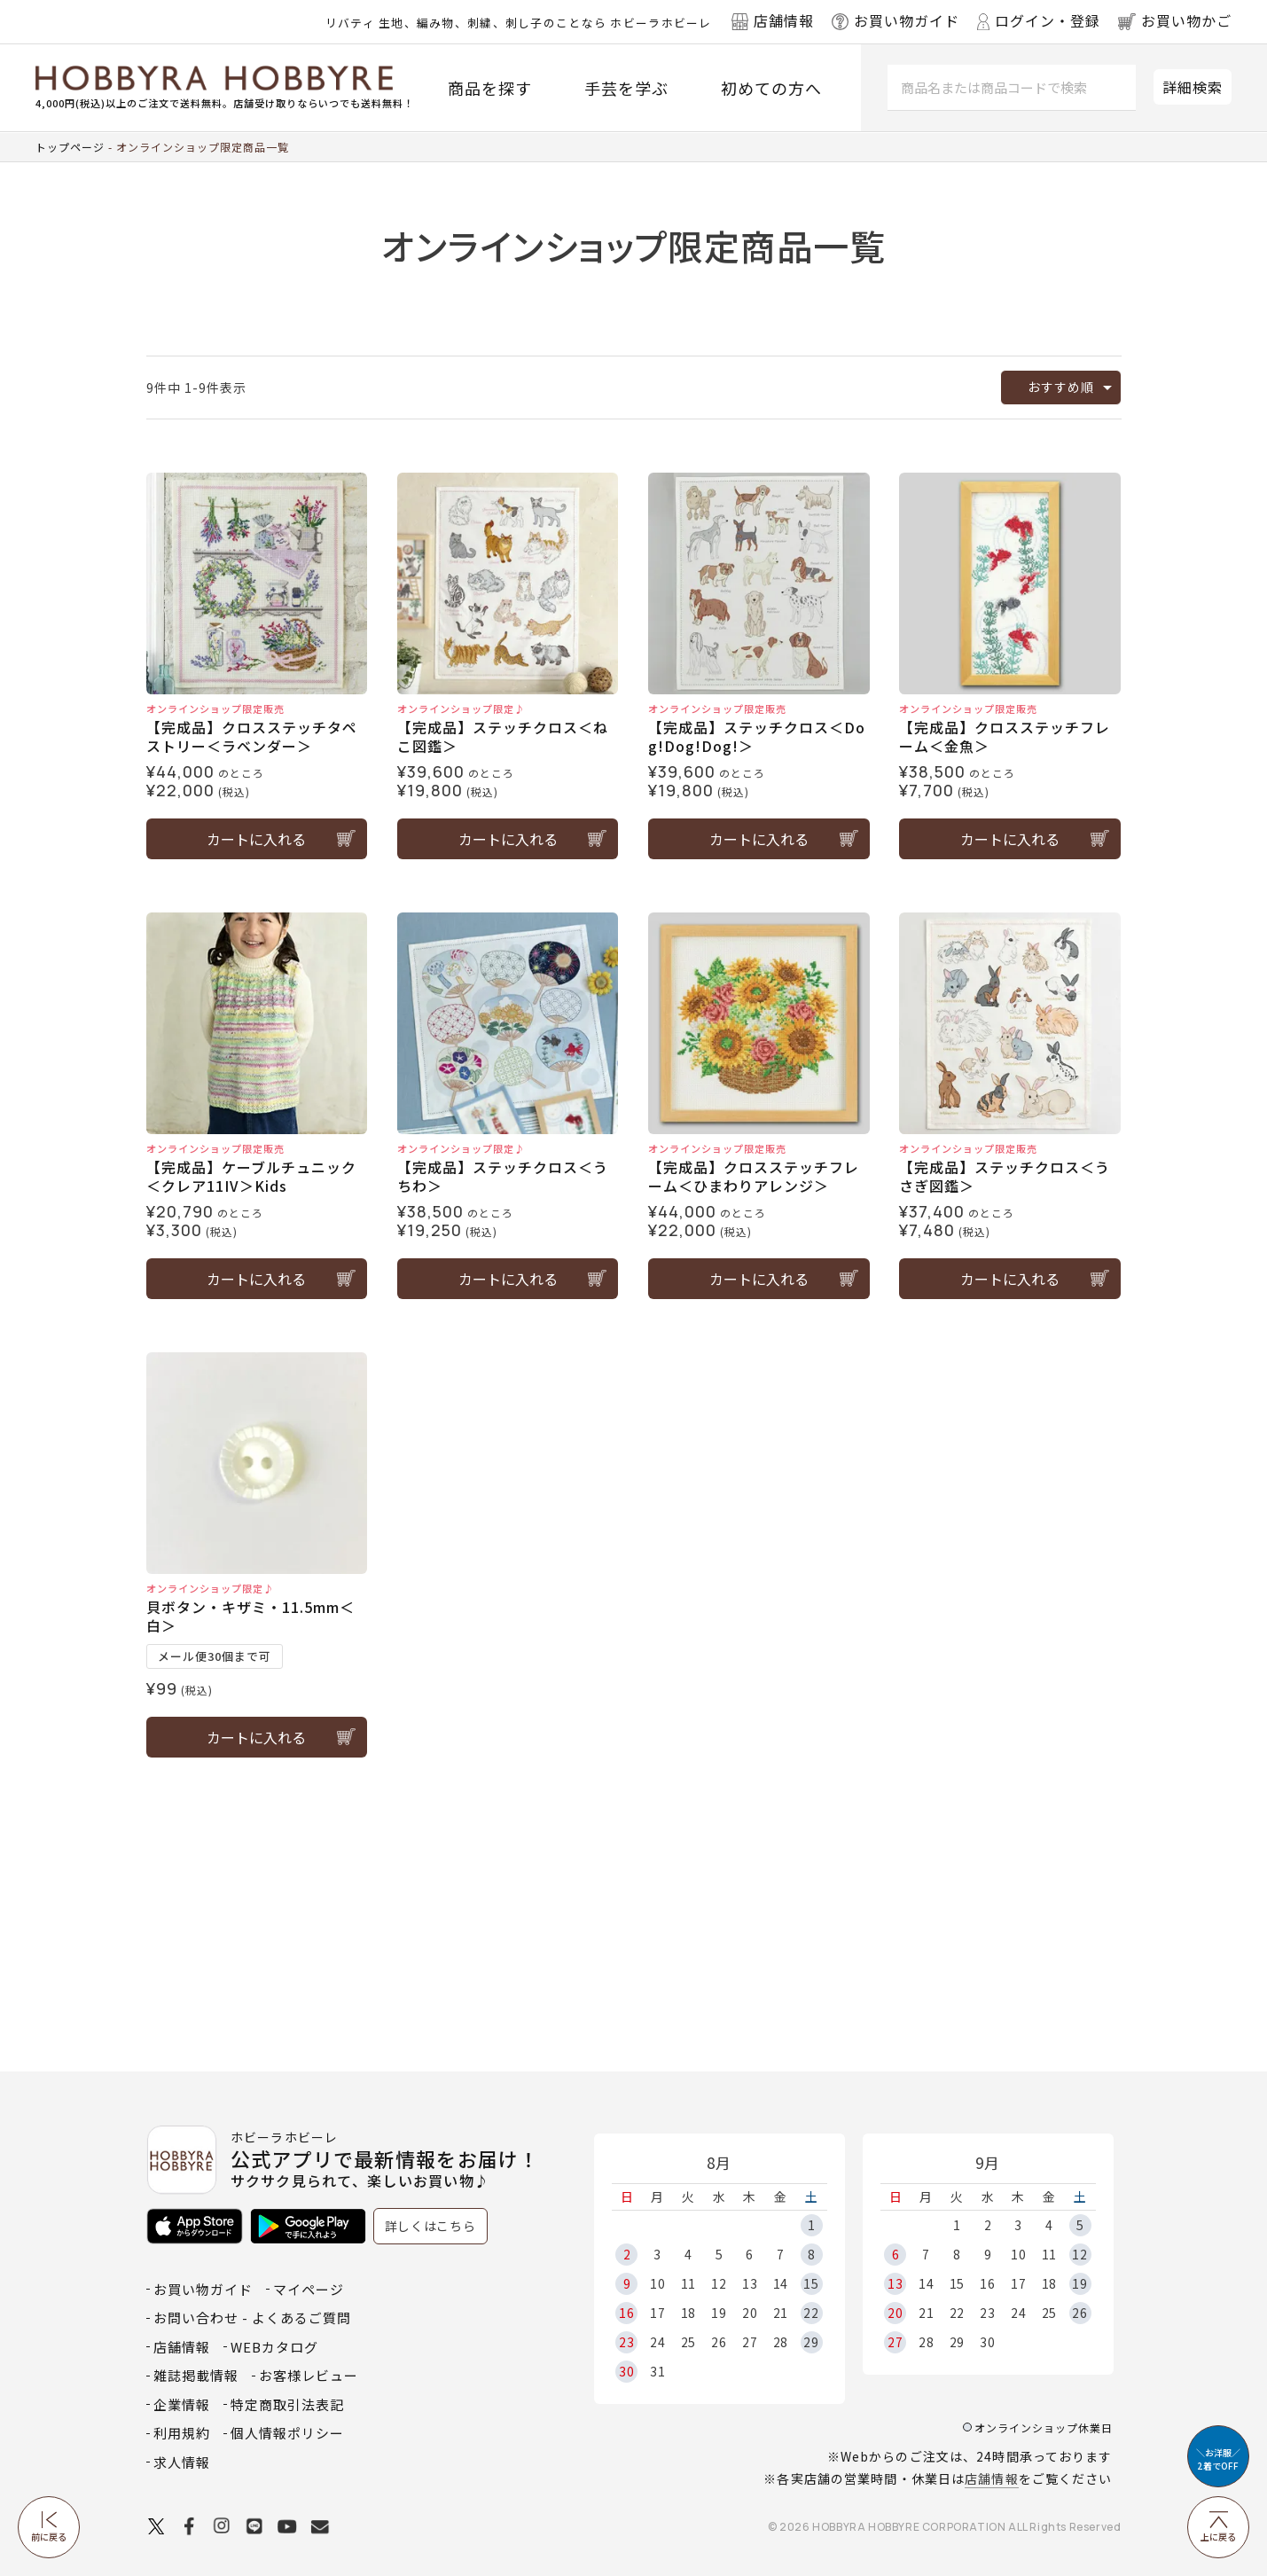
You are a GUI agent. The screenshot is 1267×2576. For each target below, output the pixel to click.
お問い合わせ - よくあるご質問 (252, 2317)
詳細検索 (1192, 87)
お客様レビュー (308, 2375)
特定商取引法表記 (287, 2404)
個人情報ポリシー (287, 2432)
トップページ (70, 146)
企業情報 (181, 2404)
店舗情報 (991, 2478)
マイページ (308, 2289)
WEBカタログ (274, 2346)
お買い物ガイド (203, 2289)
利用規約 (181, 2432)
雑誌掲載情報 (196, 2375)
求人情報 (181, 2462)
